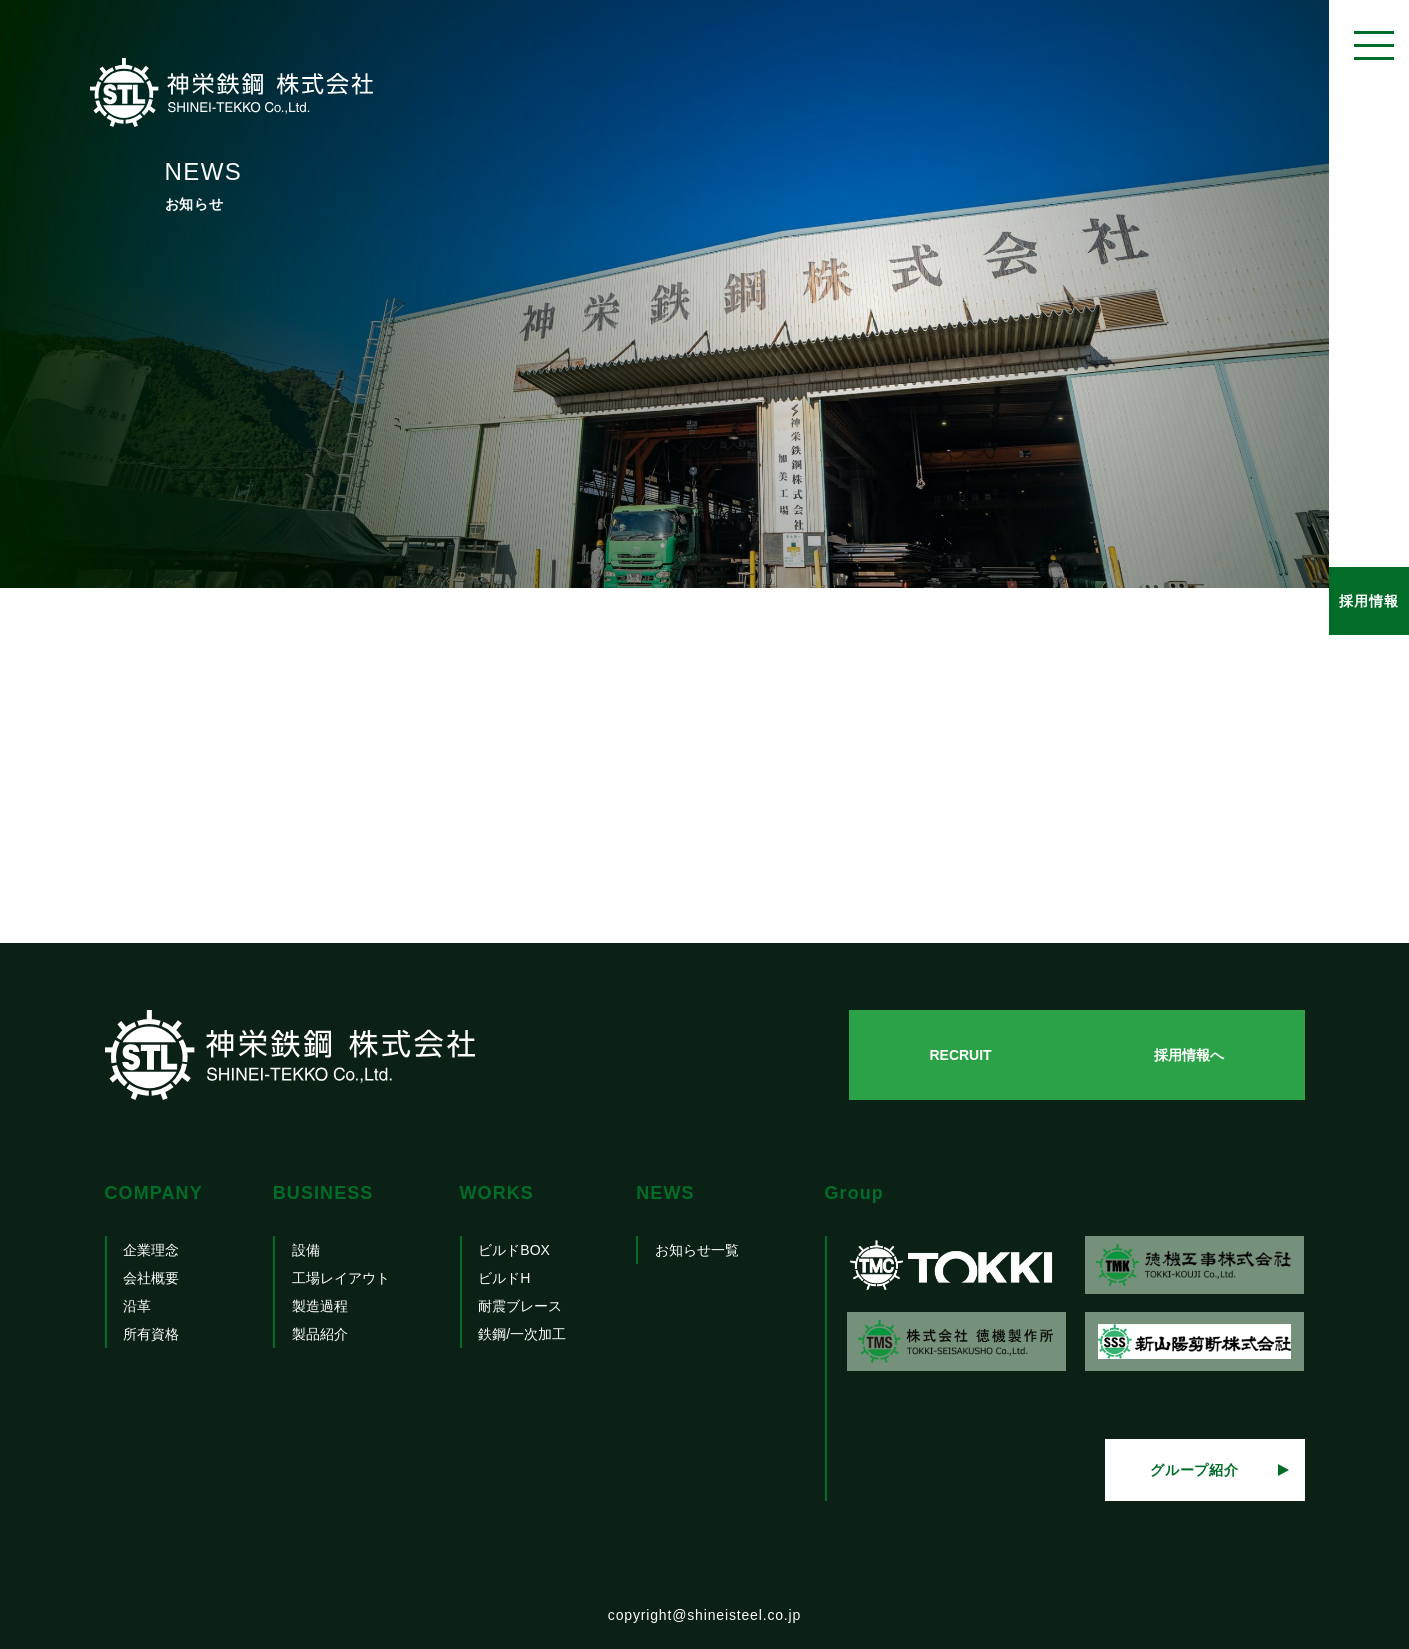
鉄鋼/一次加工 (522, 1334)
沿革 (137, 1306)
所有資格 (151, 1334)
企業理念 (151, 1250)
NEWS (665, 1193)
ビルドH (504, 1278)
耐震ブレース (520, 1306)
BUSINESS (323, 1193)
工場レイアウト (341, 1278)
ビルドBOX (514, 1250)
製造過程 (320, 1306)
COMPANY (154, 1193)
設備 (306, 1250)
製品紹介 (320, 1334)
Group (854, 1193)
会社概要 (151, 1278)
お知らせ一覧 (697, 1250)
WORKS (497, 1193)
